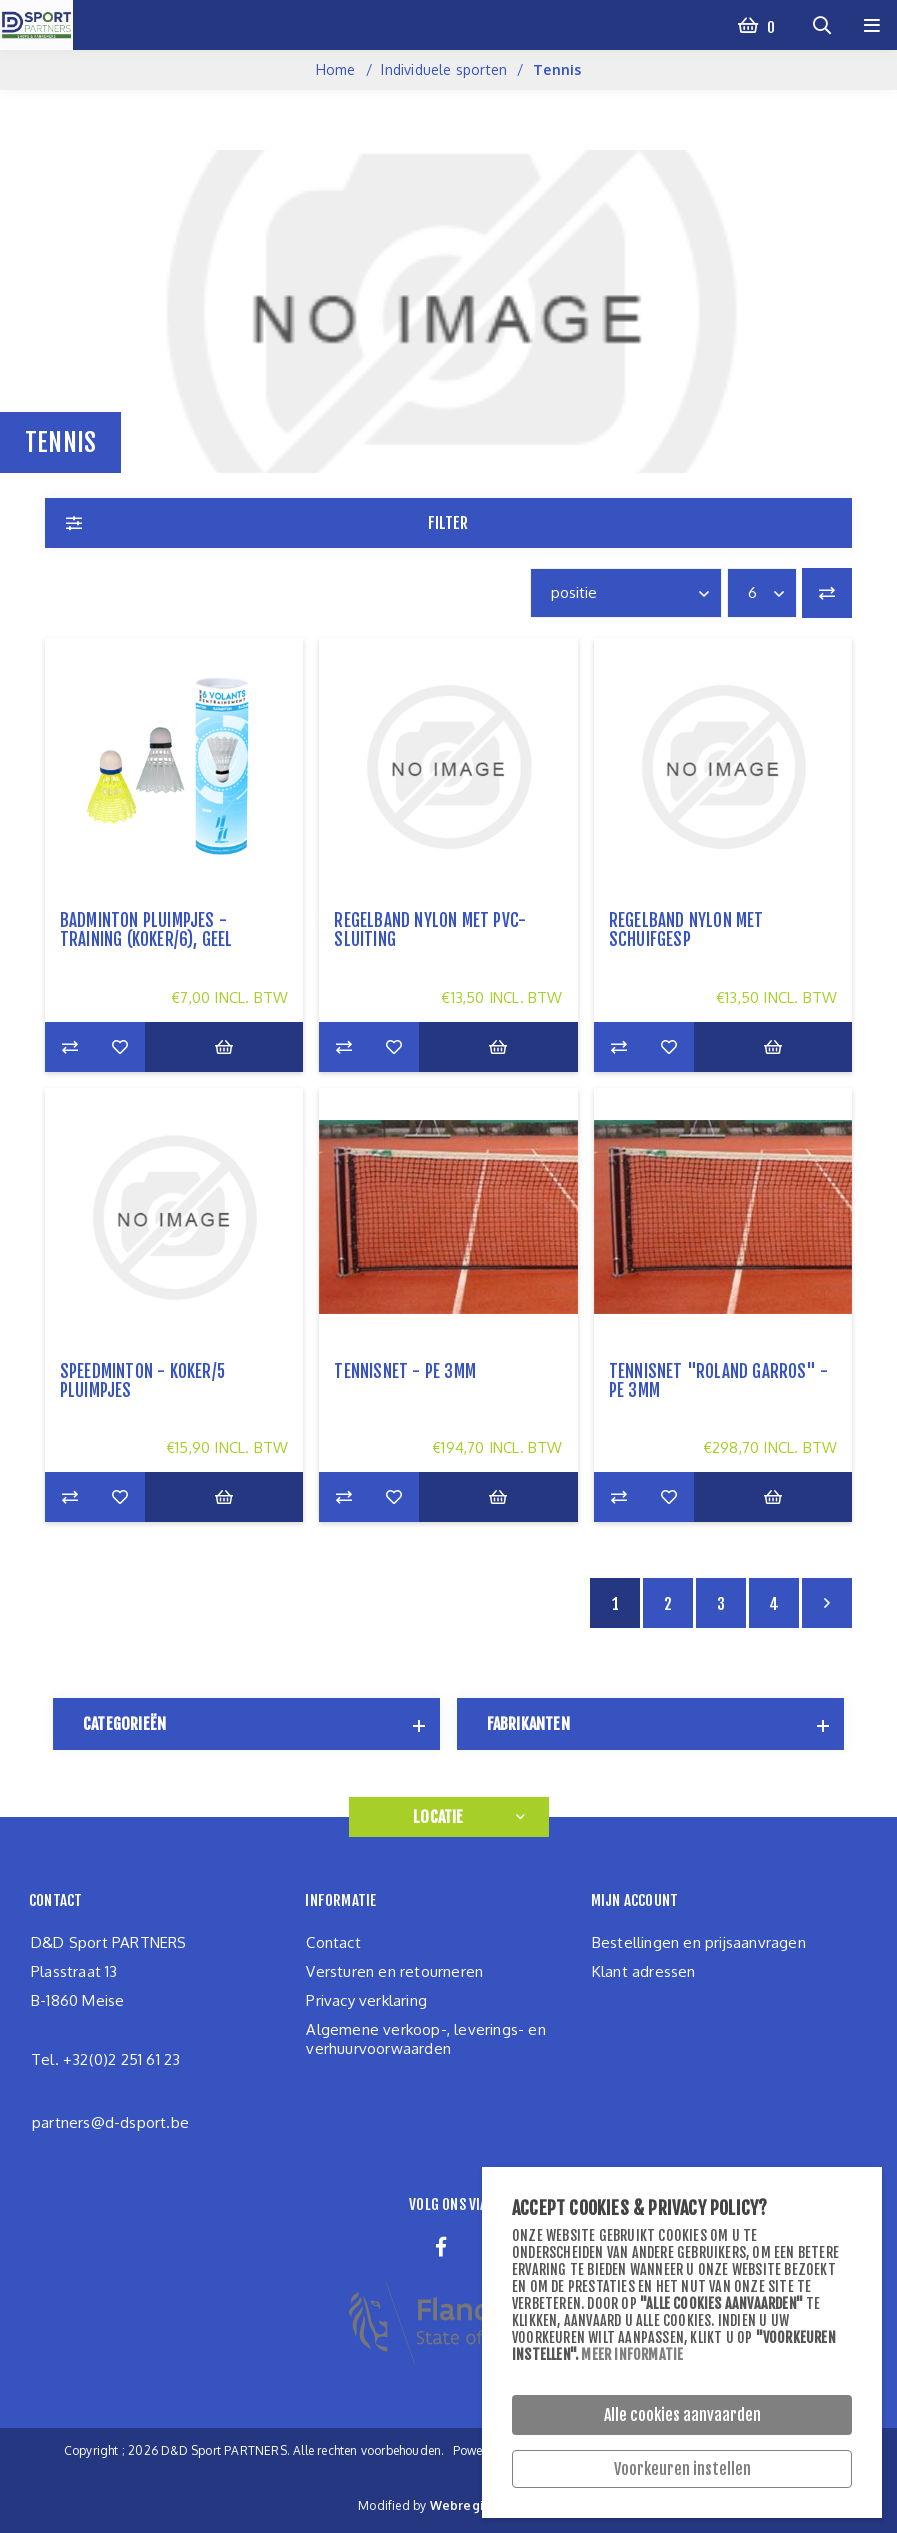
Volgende (827, 1603)
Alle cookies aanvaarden (682, 2415)
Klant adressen (644, 1971)
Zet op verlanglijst (120, 1047)
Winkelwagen (769, 25)
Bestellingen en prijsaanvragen (699, 1942)
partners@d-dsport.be (110, 2122)
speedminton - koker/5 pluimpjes (142, 1381)
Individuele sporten (444, 69)
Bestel (224, 1047)
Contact (333, 1942)
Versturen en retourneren (394, 1971)
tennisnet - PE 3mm (405, 1371)
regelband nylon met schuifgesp (686, 930)
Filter (448, 523)
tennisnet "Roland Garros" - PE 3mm (718, 1381)
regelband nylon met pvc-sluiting (430, 930)
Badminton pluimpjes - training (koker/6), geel (146, 930)
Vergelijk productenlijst (827, 593)
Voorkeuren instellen (682, 2469)
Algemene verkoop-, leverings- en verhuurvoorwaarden (425, 2039)
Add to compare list (70, 1047)
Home (336, 69)
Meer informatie (632, 2354)
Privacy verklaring (366, 2000)
